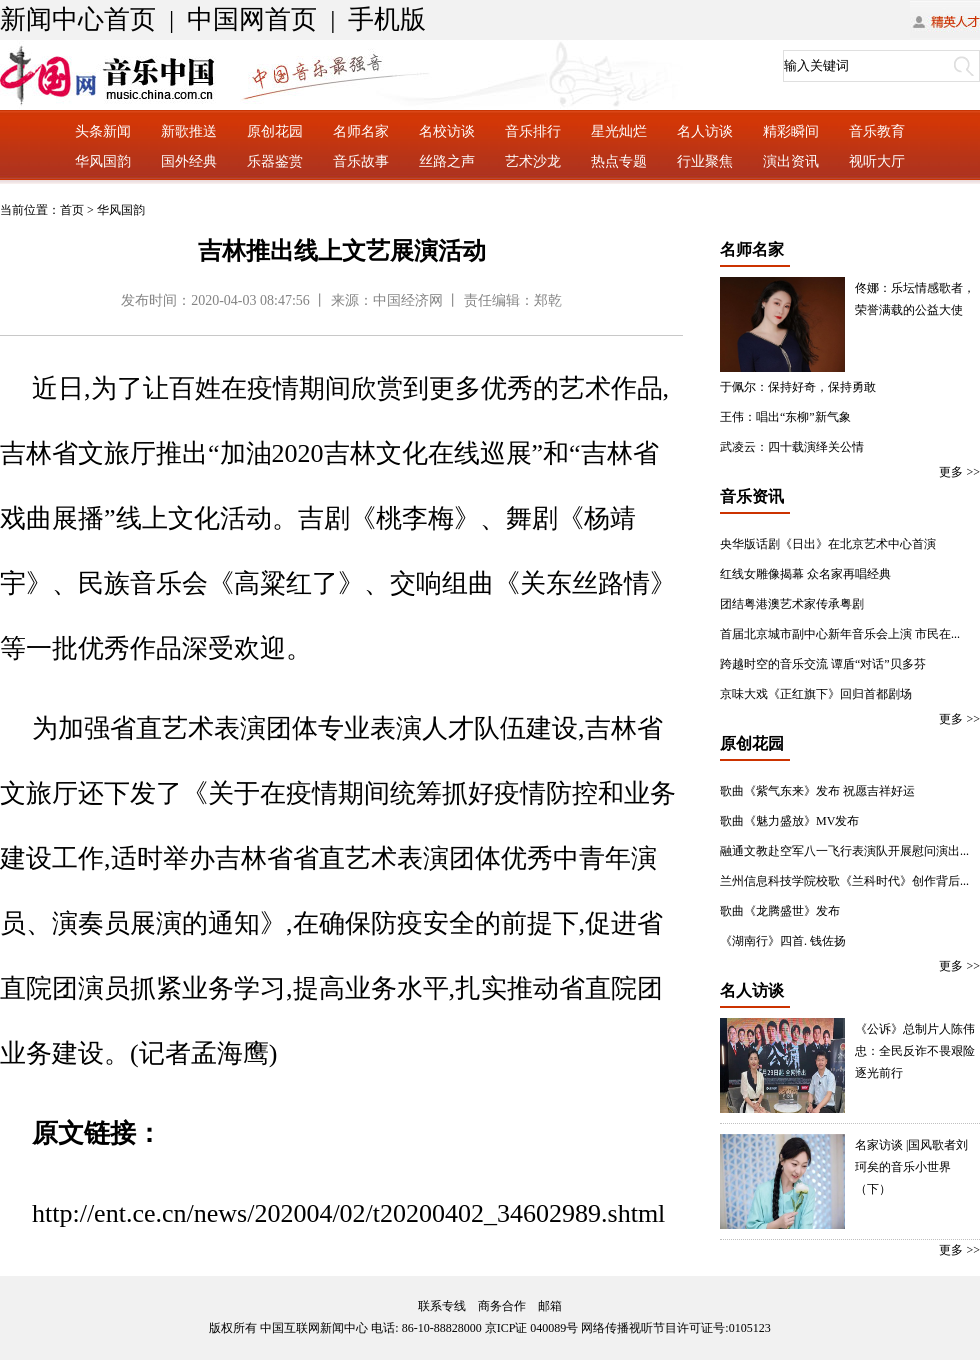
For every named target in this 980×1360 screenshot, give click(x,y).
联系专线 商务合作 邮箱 (490, 1306)
